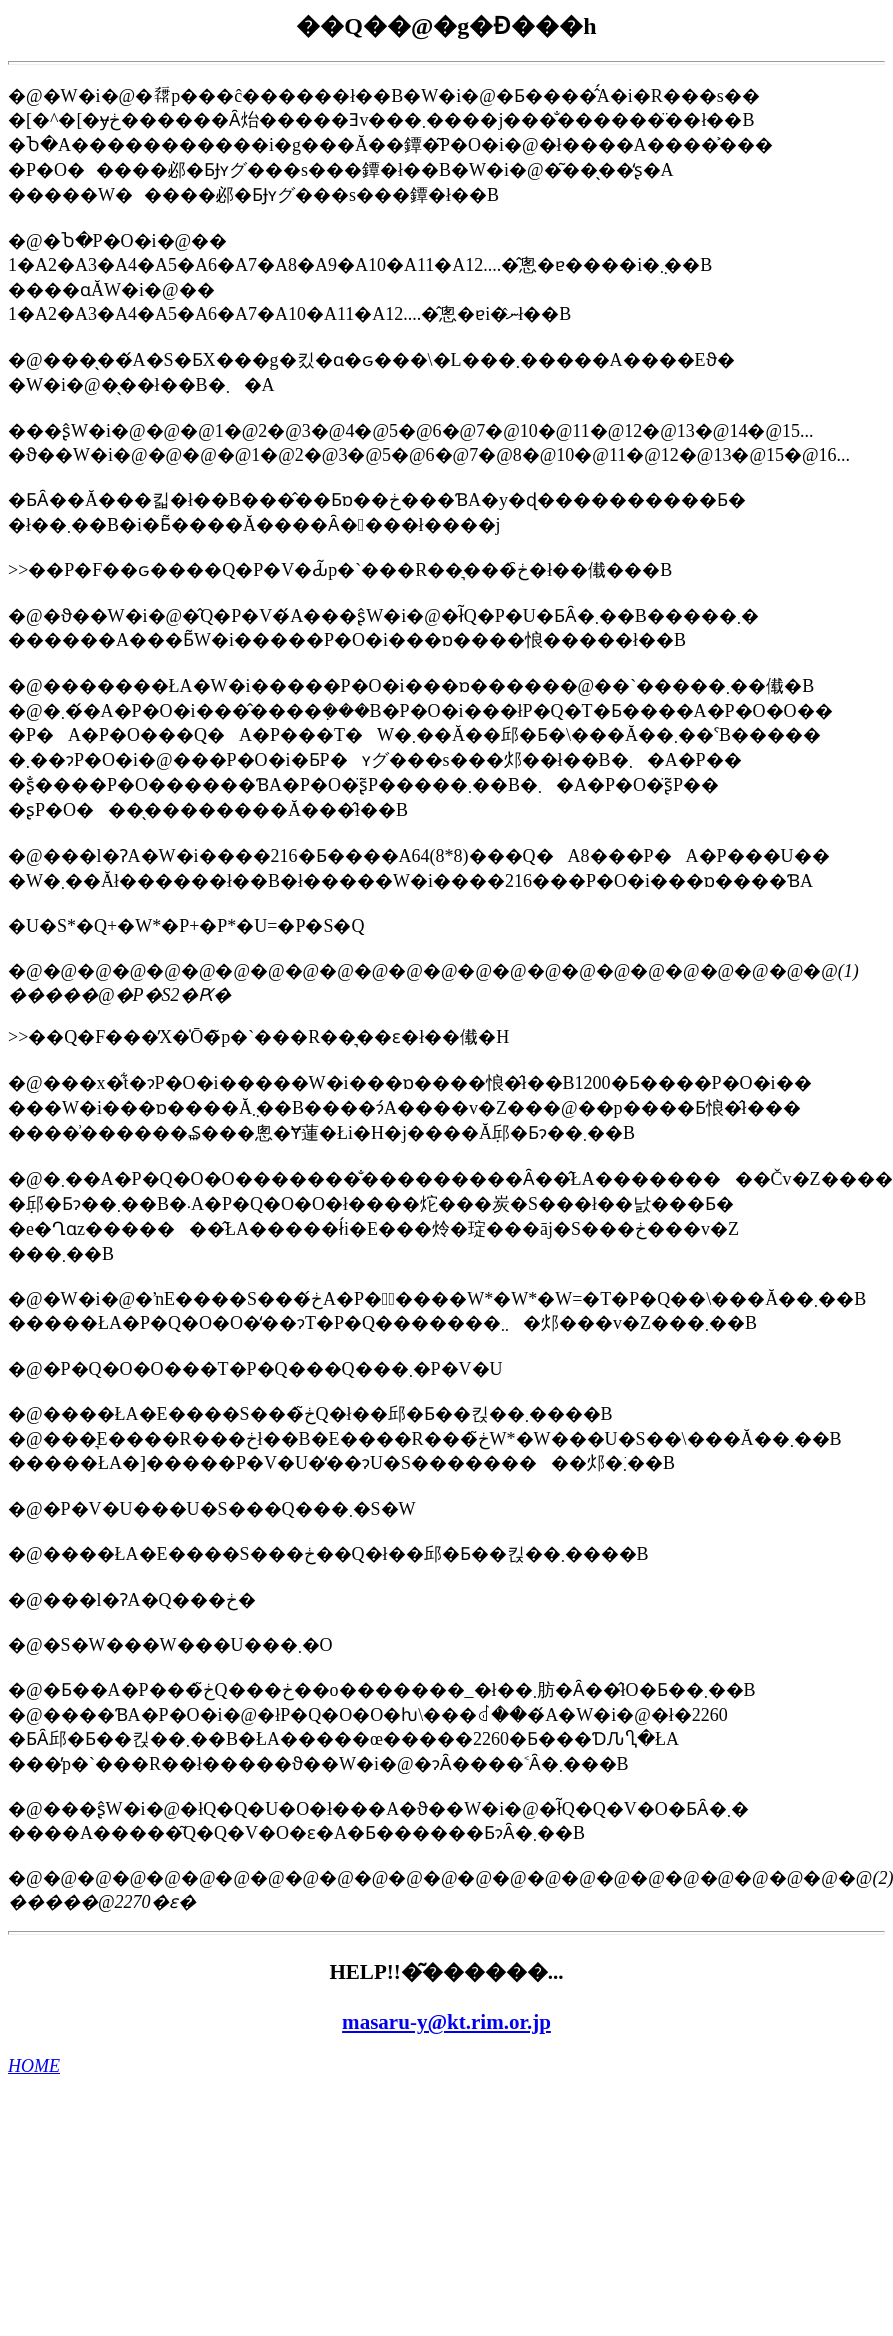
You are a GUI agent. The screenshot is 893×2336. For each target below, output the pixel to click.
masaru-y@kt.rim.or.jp (446, 2022)
